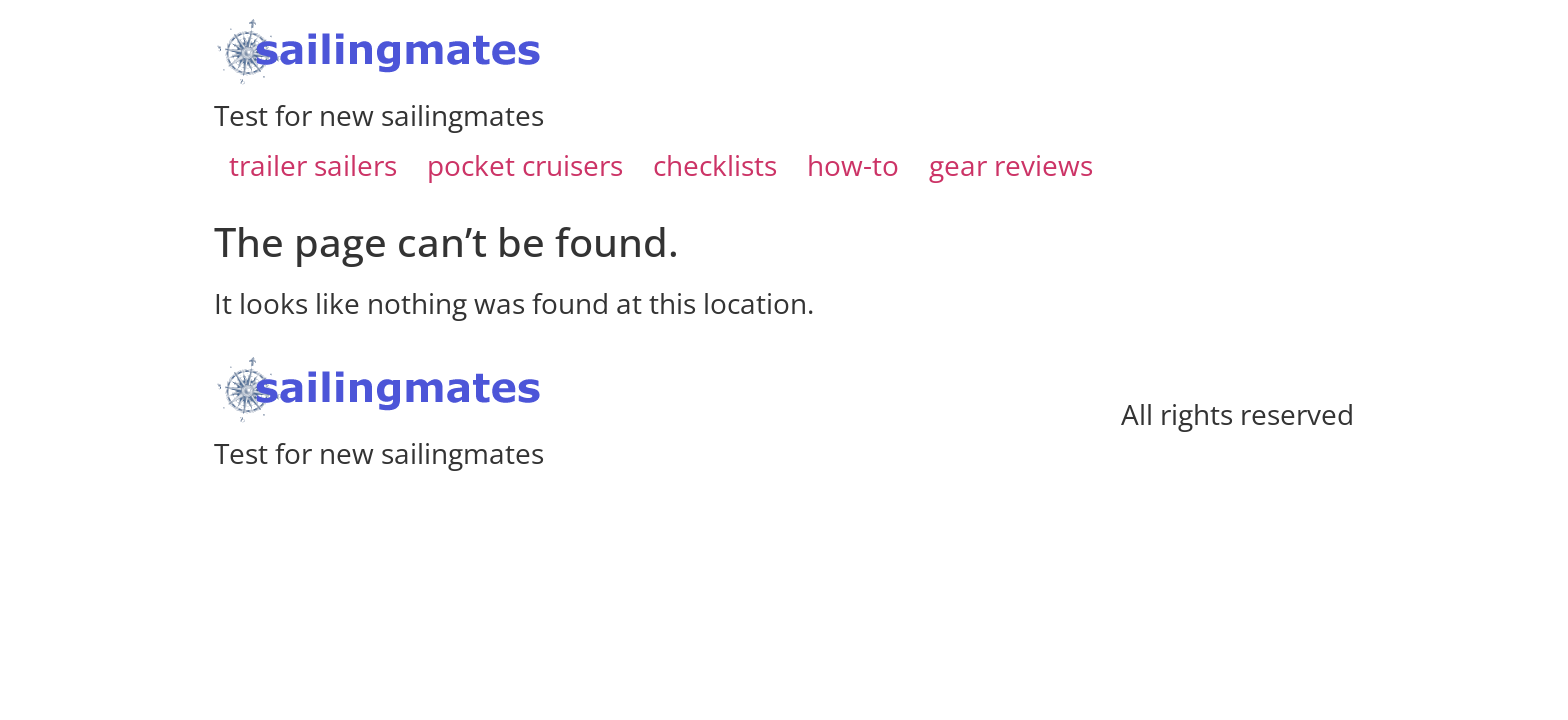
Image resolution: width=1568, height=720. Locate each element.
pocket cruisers (525, 165)
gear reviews (1011, 165)
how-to (853, 165)
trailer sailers (313, 165)
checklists (715, 165)
